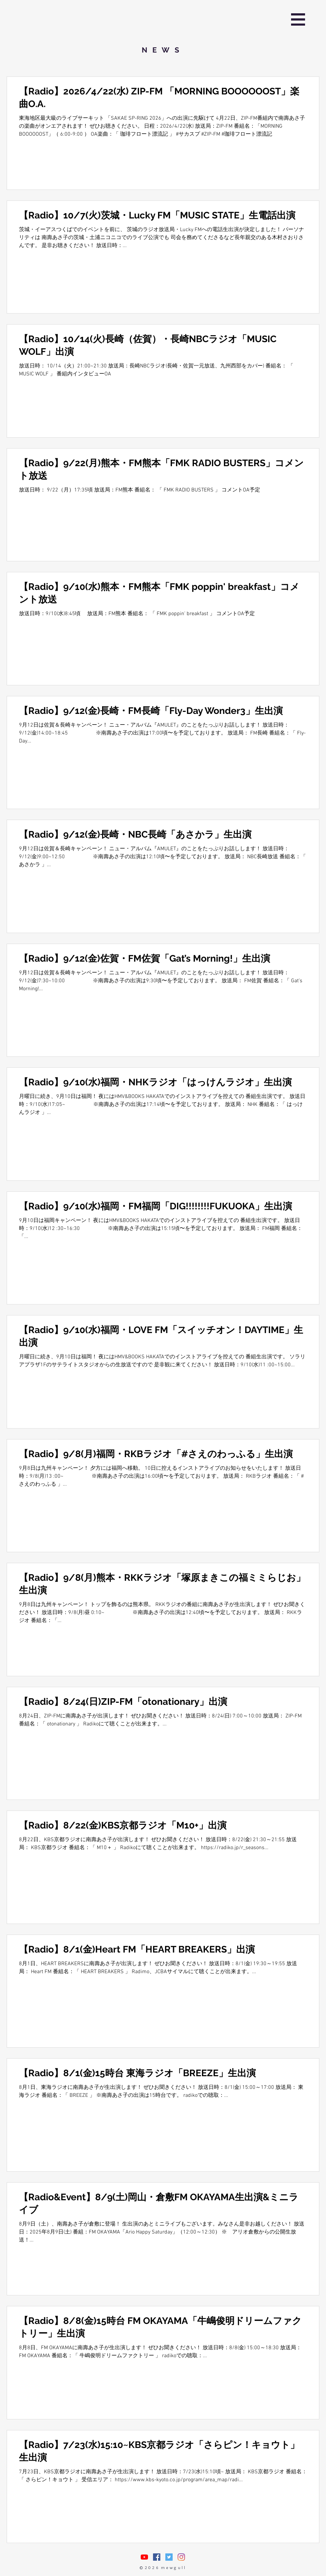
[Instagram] (181, 2557)
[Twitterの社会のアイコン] (169, 2557)
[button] (298, 19)
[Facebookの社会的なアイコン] (156, 2557)
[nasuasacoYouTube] (144, 2557)
